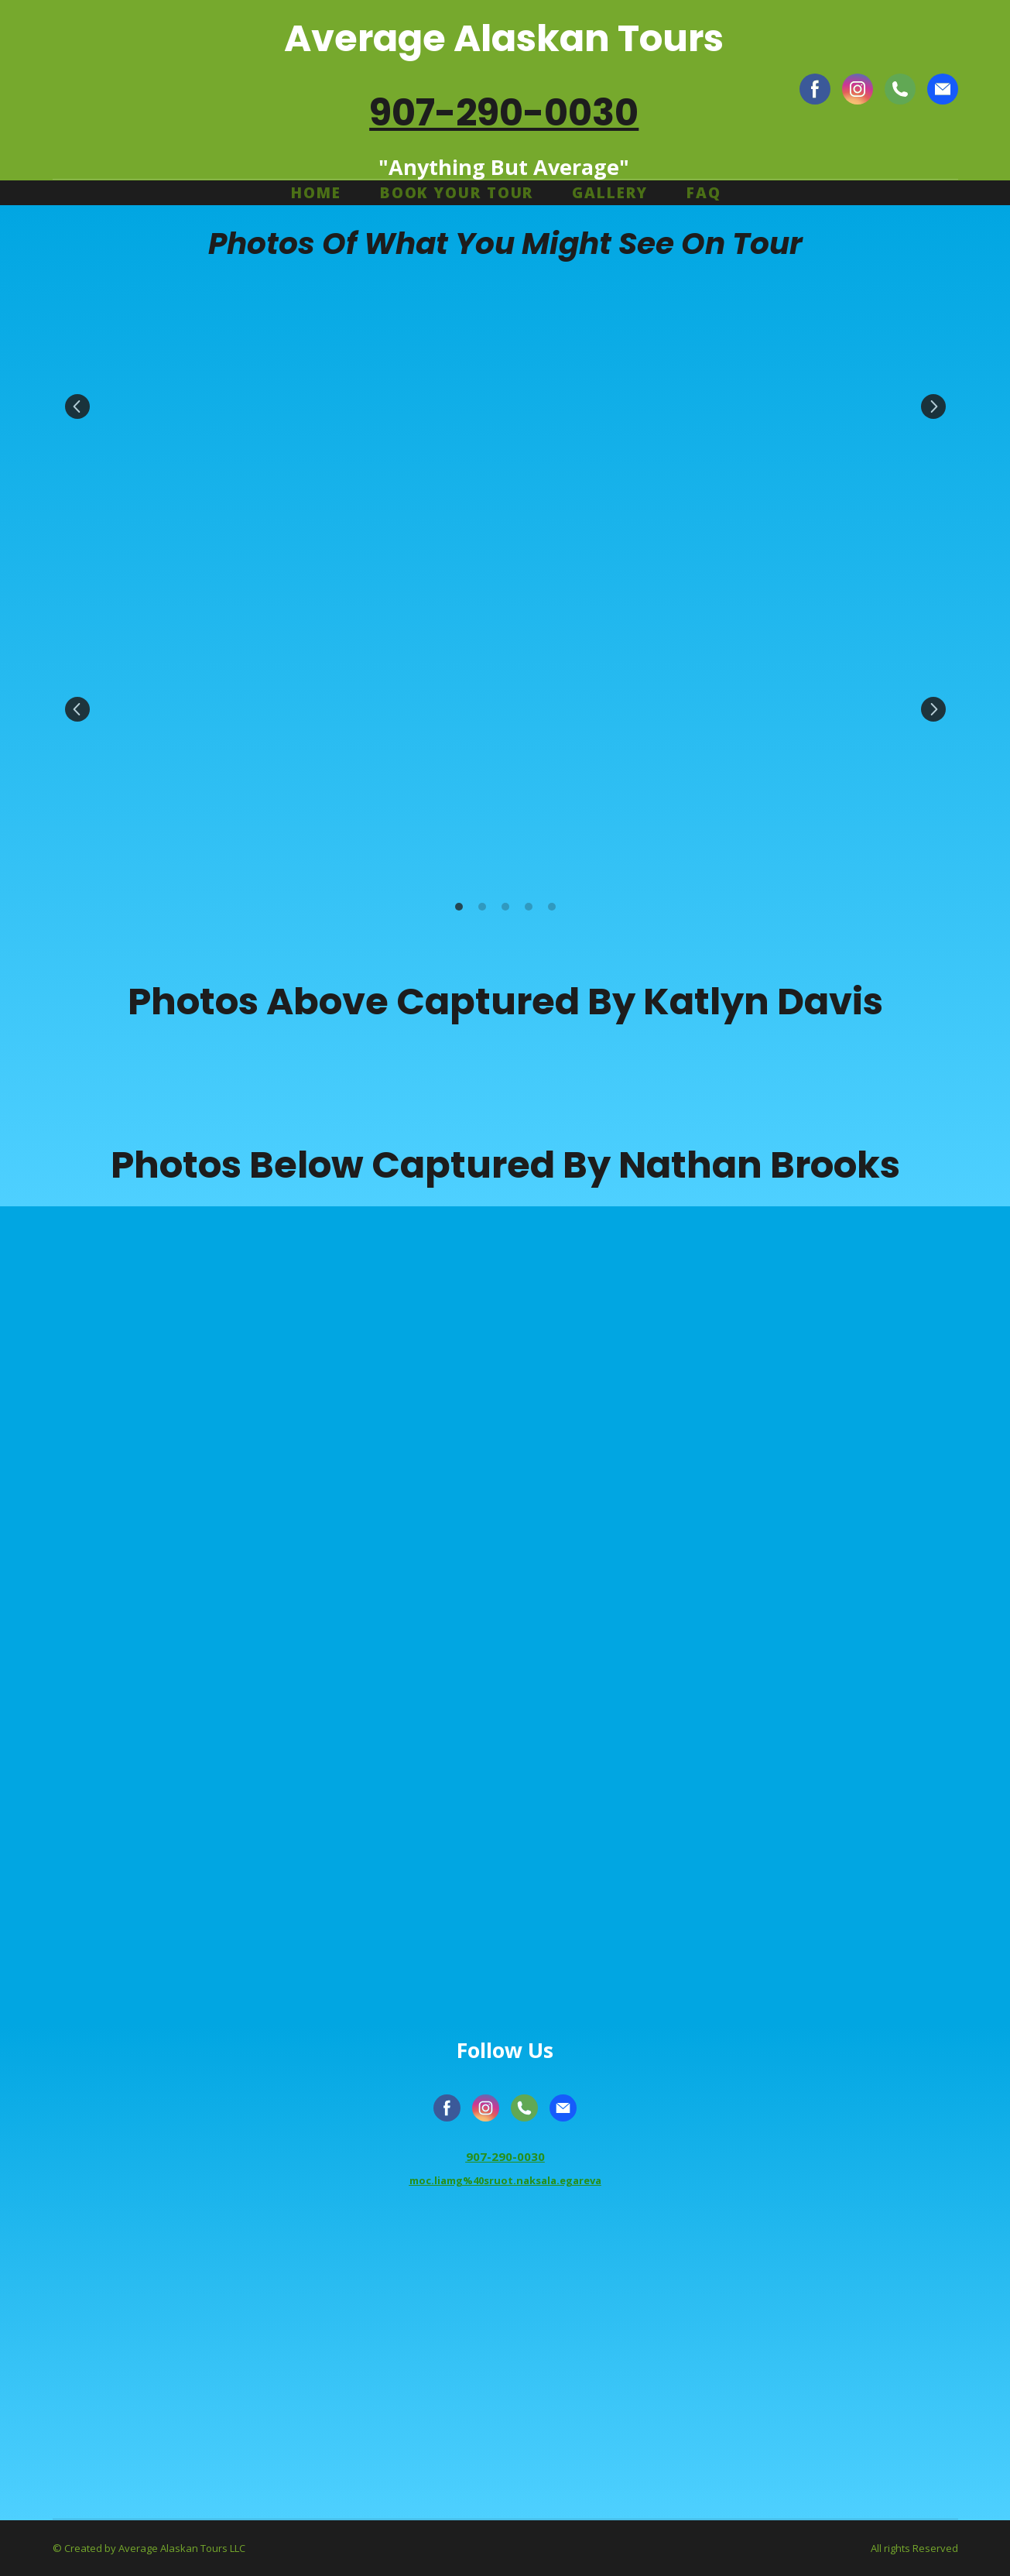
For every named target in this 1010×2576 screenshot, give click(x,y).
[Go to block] (505, 2365)
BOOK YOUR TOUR (457, 193)
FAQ (703, 193)
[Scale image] (200, 406)
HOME (316, 193)
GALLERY (609, 193)
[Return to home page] (147, 89)
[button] (814, 89)
